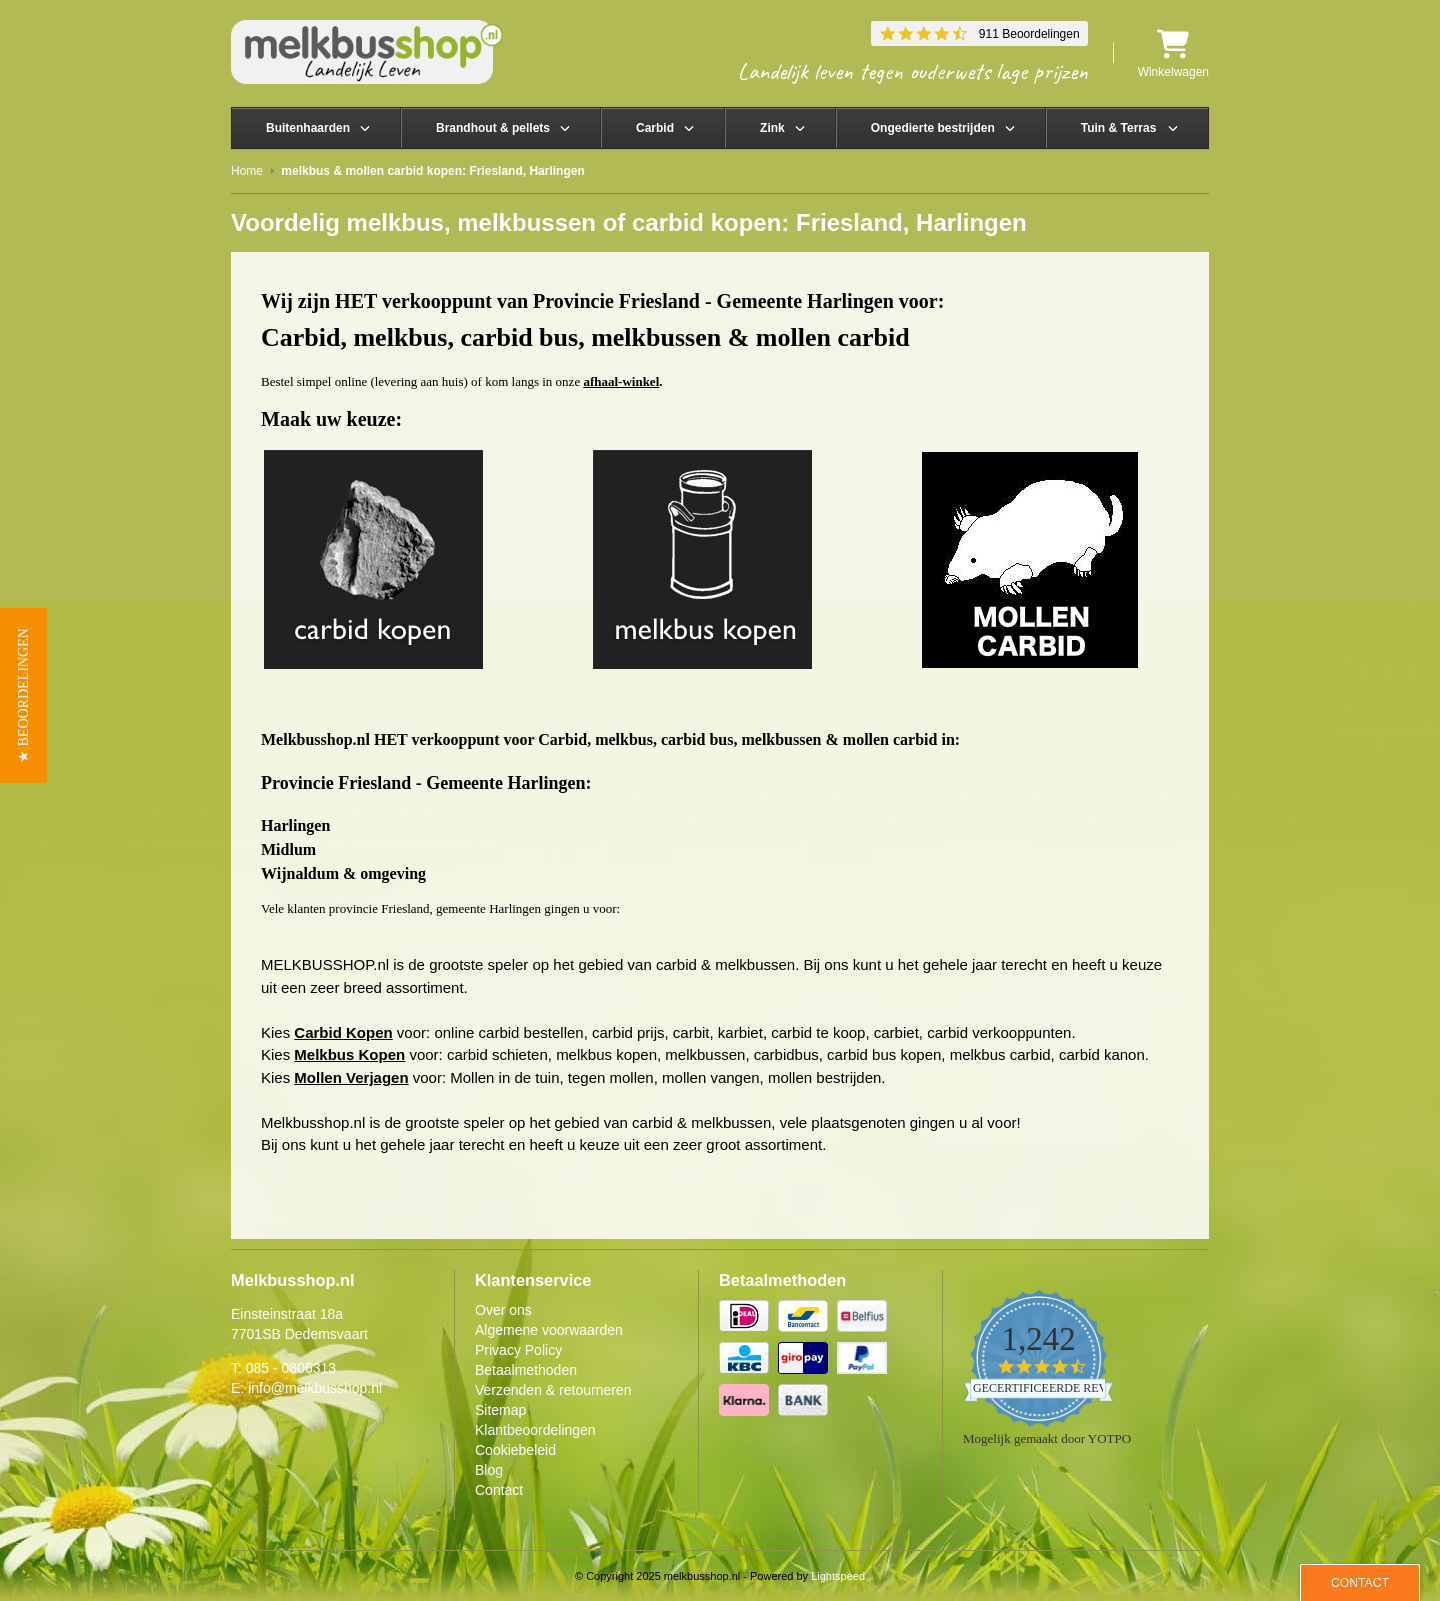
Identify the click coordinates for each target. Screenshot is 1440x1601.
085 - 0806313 (291, 1368)
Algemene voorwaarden (549, 1330)
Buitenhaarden (308, 128)
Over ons (503, 1310)
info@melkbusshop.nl (315, 1388)
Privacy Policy (518, 1350)
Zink (772, 128)
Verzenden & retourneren (553, 1390)
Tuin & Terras (1119, 128)
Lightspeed (838, 1576)
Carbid (655, 128)
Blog (489, 1470)
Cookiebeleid (515, 1450)
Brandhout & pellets (493, 128)
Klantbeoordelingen (535, 1430)
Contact (499, 1490)
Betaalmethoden (526, 1370)
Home (247, 171)
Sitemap (500, 1410)
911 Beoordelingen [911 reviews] (1029, 34)
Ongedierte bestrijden (933, 128)
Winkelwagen (1173, 53)
